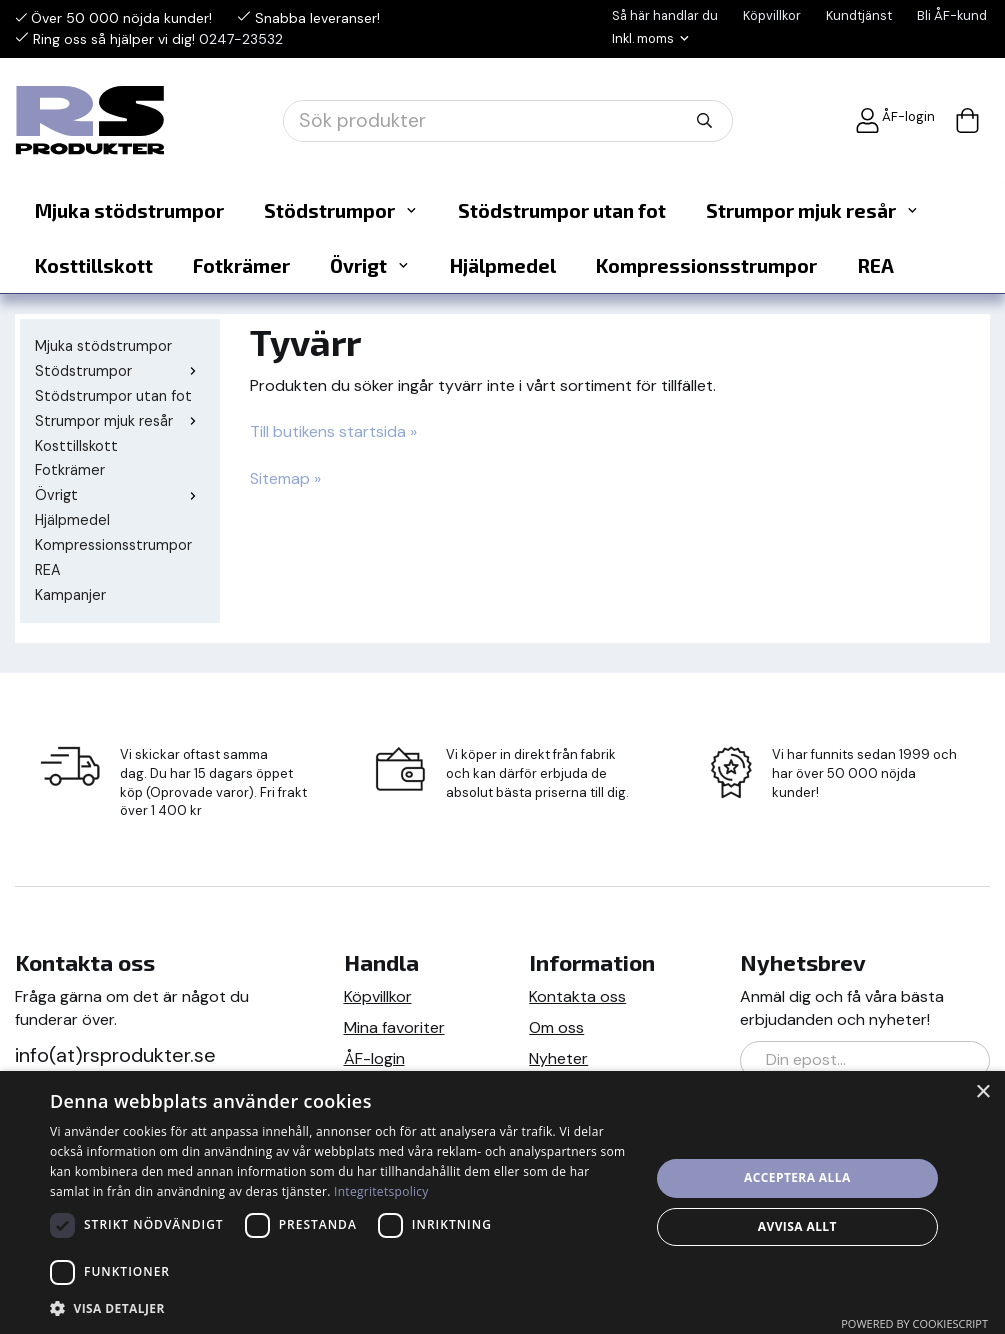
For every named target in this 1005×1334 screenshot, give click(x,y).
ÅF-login (895, 120)
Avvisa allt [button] (797, 1226)
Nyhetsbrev (803, 962)
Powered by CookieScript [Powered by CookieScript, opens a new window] (914, 1323)
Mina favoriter (394, 1027)
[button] (341, 1307)
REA (875, 265)
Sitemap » (285, 478)
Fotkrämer (241, 265)
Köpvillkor (772, 15)
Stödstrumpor (341, 210)
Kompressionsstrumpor (706, 265)
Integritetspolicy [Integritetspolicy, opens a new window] (381, 1191)
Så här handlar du (665, 15)
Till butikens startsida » (333, 431)
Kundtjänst (859, 15)
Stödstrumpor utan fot (562, 210)
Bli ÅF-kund (952, 15)
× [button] (982, 1092)
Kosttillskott (94, 265)
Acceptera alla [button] (797, 1177)
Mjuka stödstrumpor (129, 210)
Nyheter (558, 1058)
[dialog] (502, 1202)
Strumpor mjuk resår (812, 210)
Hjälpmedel (503, 265)
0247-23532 (241, 39)
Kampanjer (70, 595)
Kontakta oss (577, 996)
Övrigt (370, 265)
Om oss (556, 1027)
